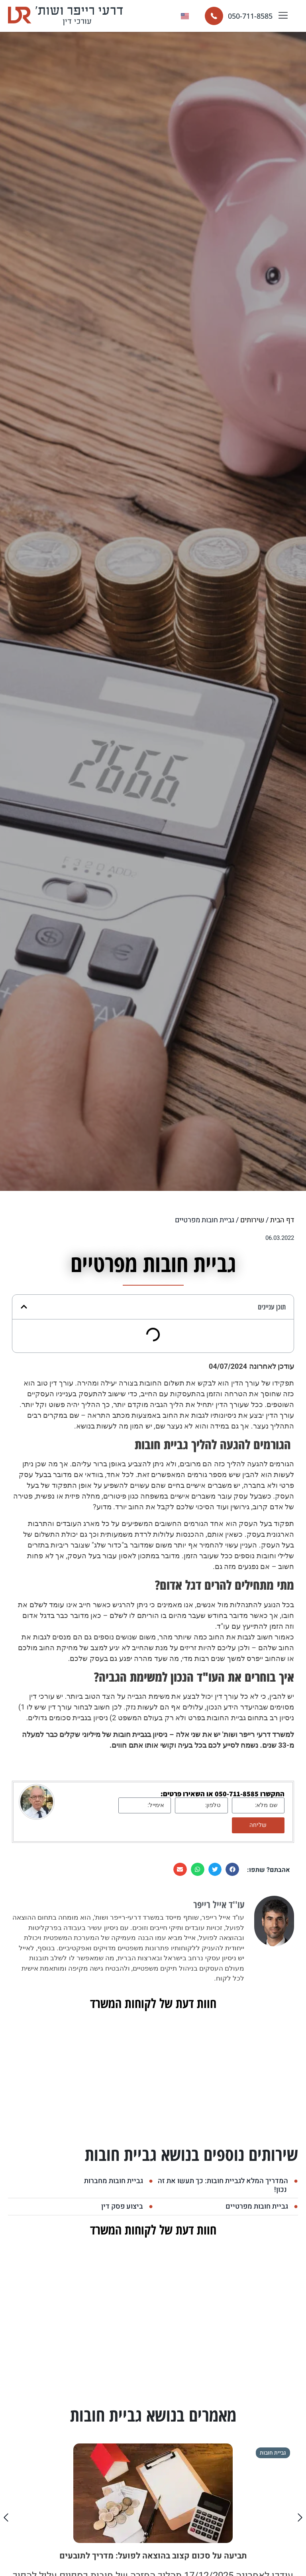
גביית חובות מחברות (113, 2181)
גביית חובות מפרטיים (257, 2206)
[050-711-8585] (214, 16)
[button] (283, 16)
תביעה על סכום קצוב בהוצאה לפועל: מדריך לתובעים (153, 2556)
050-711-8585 (250, 16)
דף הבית (282, 1220)
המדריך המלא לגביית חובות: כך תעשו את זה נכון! (223, 2185)
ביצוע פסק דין (122, 2206)
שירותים (252, 1220)
